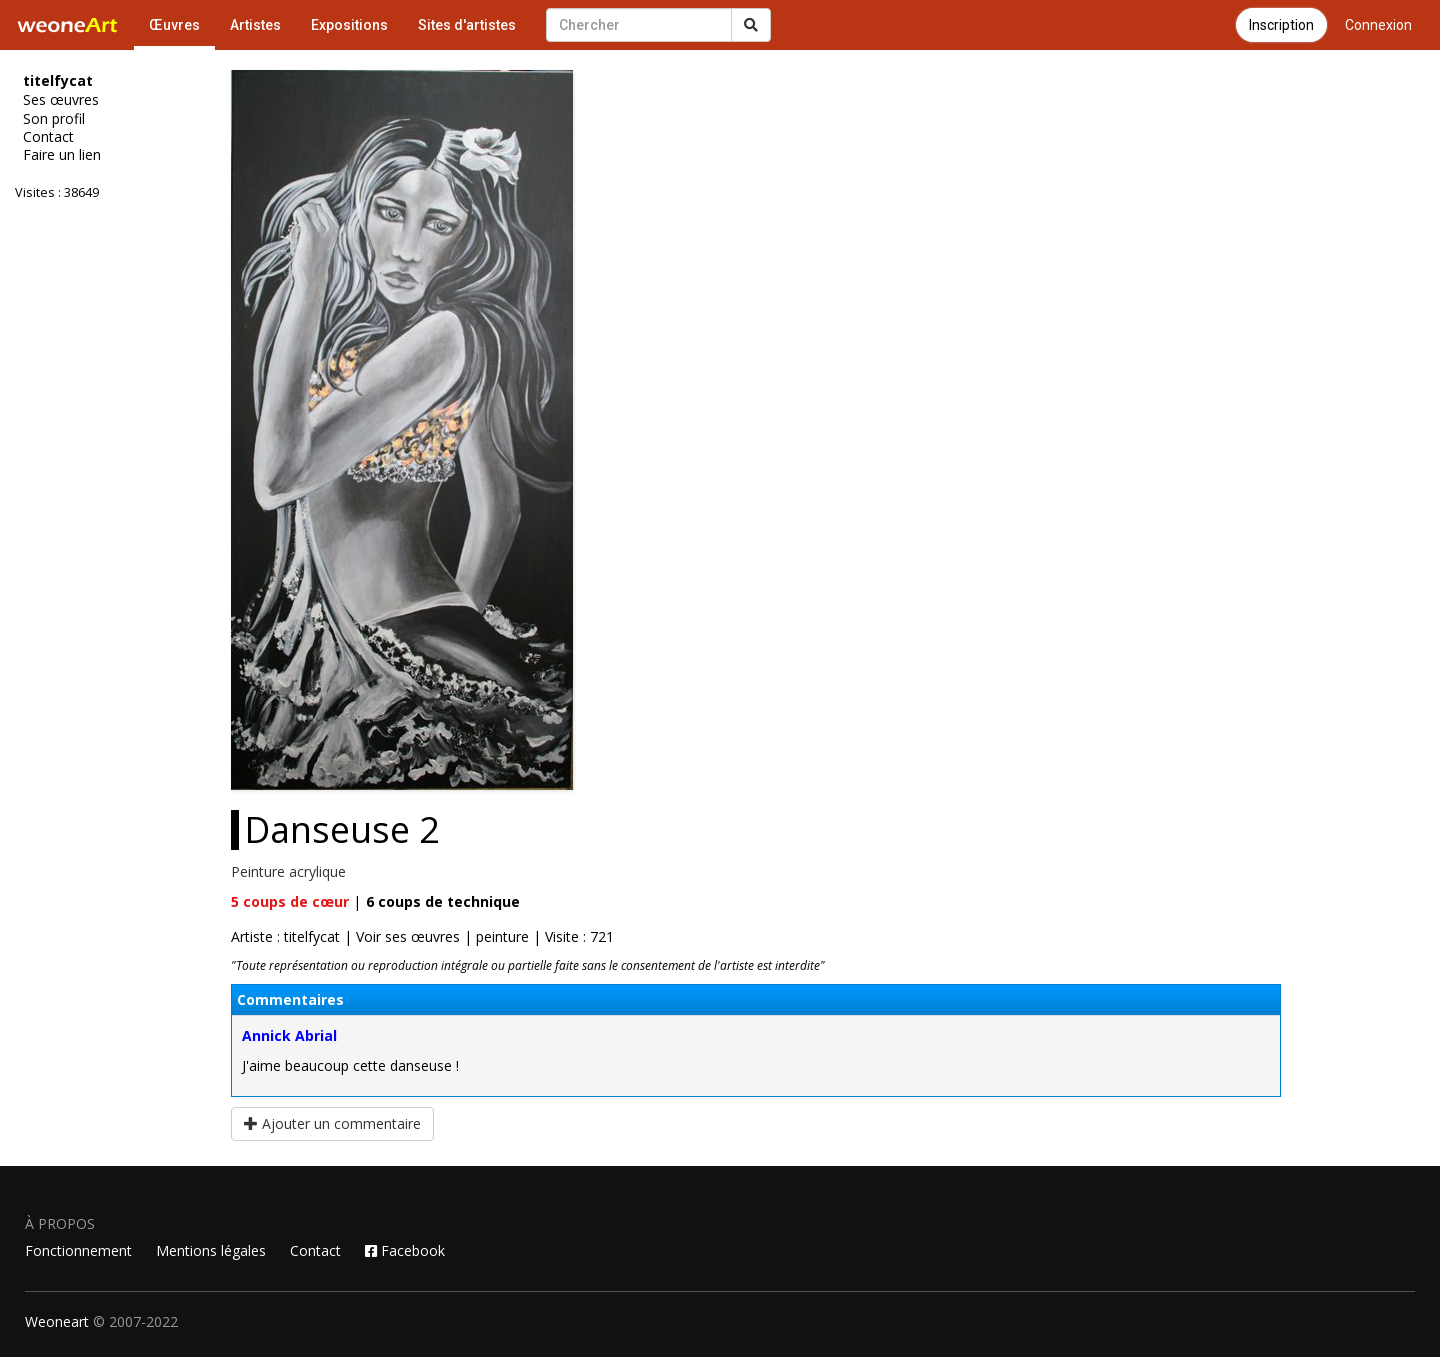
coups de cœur (290, 901)
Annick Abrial (289, 1035)
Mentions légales (211, 1250)
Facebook (405, 1250)
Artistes (255, 25)
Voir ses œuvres (408, 936)
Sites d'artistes (467, 25)
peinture (502, 936)
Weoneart (57, 1321)
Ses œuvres (61, 100)
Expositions (349, 25)
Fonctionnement (78, 1250)
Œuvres (174, 25)
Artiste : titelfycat (285, 936)
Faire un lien (62, 155)
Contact (48, 137)
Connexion (1378, 25)
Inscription (1281, 25)
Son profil (54, 119)
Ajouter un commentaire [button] (332, 1123)
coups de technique (443, 901)
